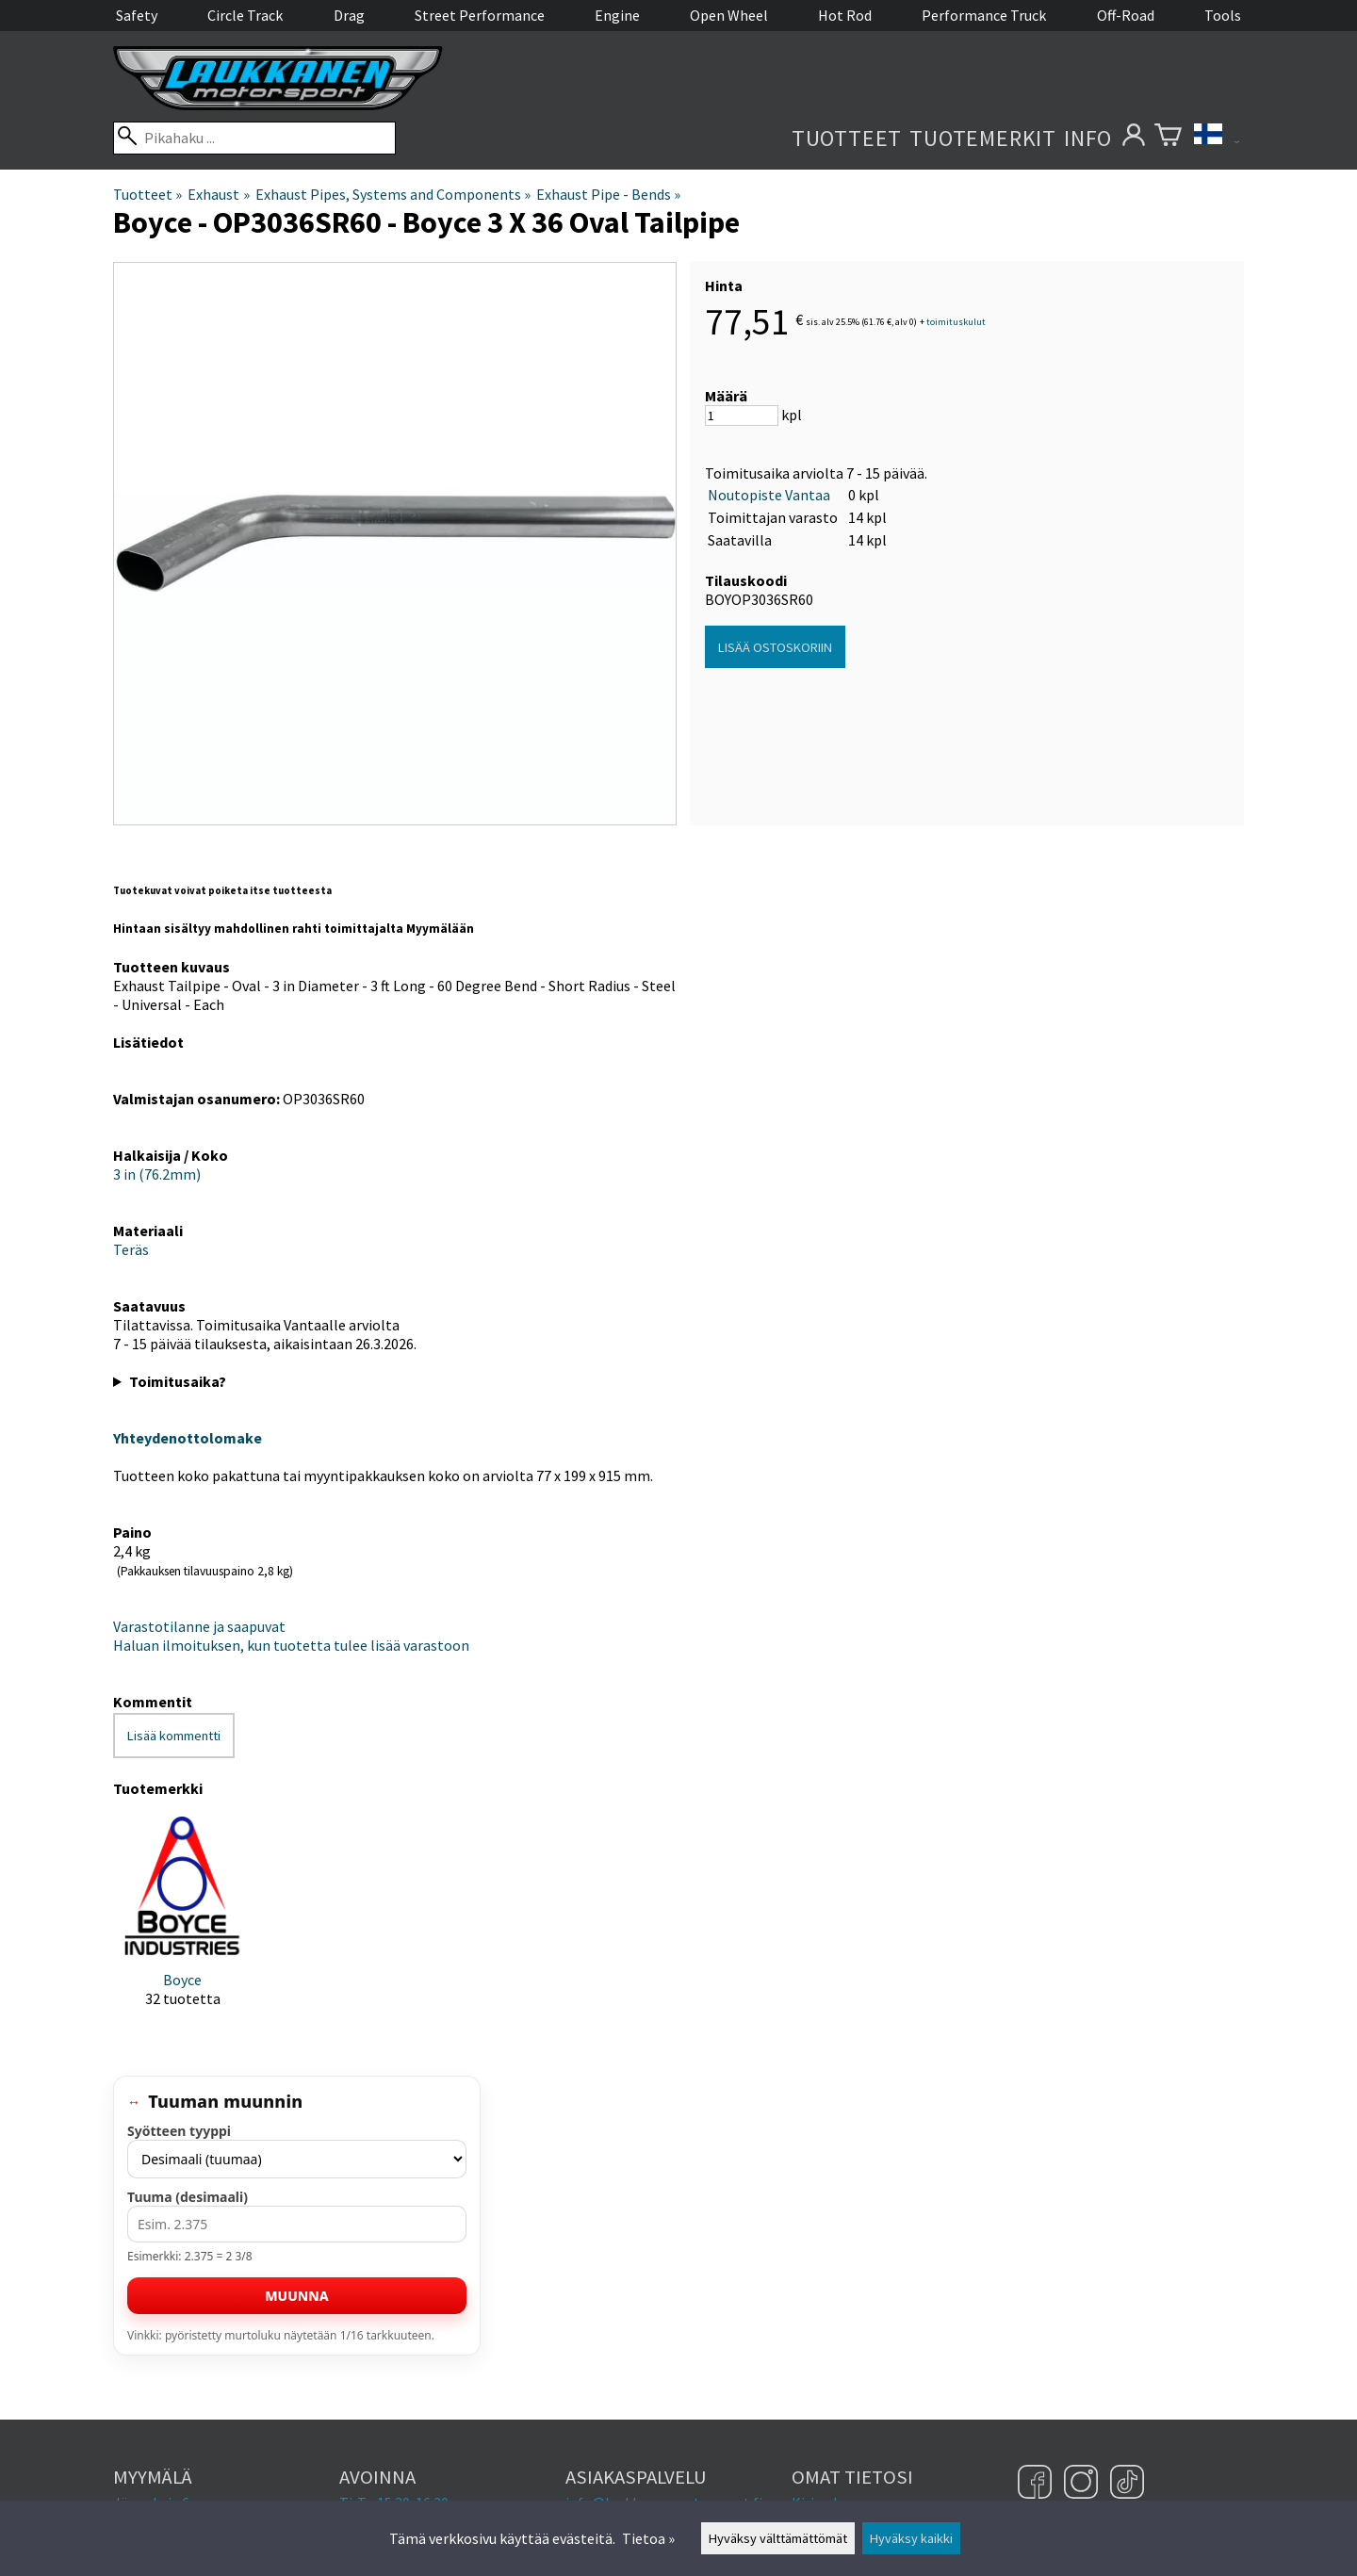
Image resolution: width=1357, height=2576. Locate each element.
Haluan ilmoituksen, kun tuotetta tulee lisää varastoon (291, 1645)
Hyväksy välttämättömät (778, 2538)
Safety (136, 15)
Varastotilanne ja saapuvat (199, 1626)
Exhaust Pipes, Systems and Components (393, 194)
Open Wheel (729, 15)
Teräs (131, 1249)
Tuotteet (847, 138)
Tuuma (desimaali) (187, 2197)
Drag (349, 15)
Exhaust (218, 194)
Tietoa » (648, 2538)
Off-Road (1125, 15)
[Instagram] (1083, 2484)
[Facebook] (1037, 2484)
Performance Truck (984, 15)
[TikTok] (1127, 2484)
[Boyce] (182, 1927)
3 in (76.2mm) (157, 1174)
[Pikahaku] (254, 138)
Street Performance (480, 15)
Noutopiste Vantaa (769, 494)
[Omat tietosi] (1133, 138)
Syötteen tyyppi (179, 2131)
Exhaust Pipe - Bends (608, 194)
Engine (617, 15)
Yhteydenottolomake (187, 1437)
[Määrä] (741, 415)
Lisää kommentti (174, 1735)
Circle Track (245, 15)
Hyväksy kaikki (911, 2538)
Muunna (296, 2296)
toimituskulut (956, 322)
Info (1088, 138)
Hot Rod (845, 15)
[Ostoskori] (1168, 138)
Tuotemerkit (982, 138)
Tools (1222, 15)
